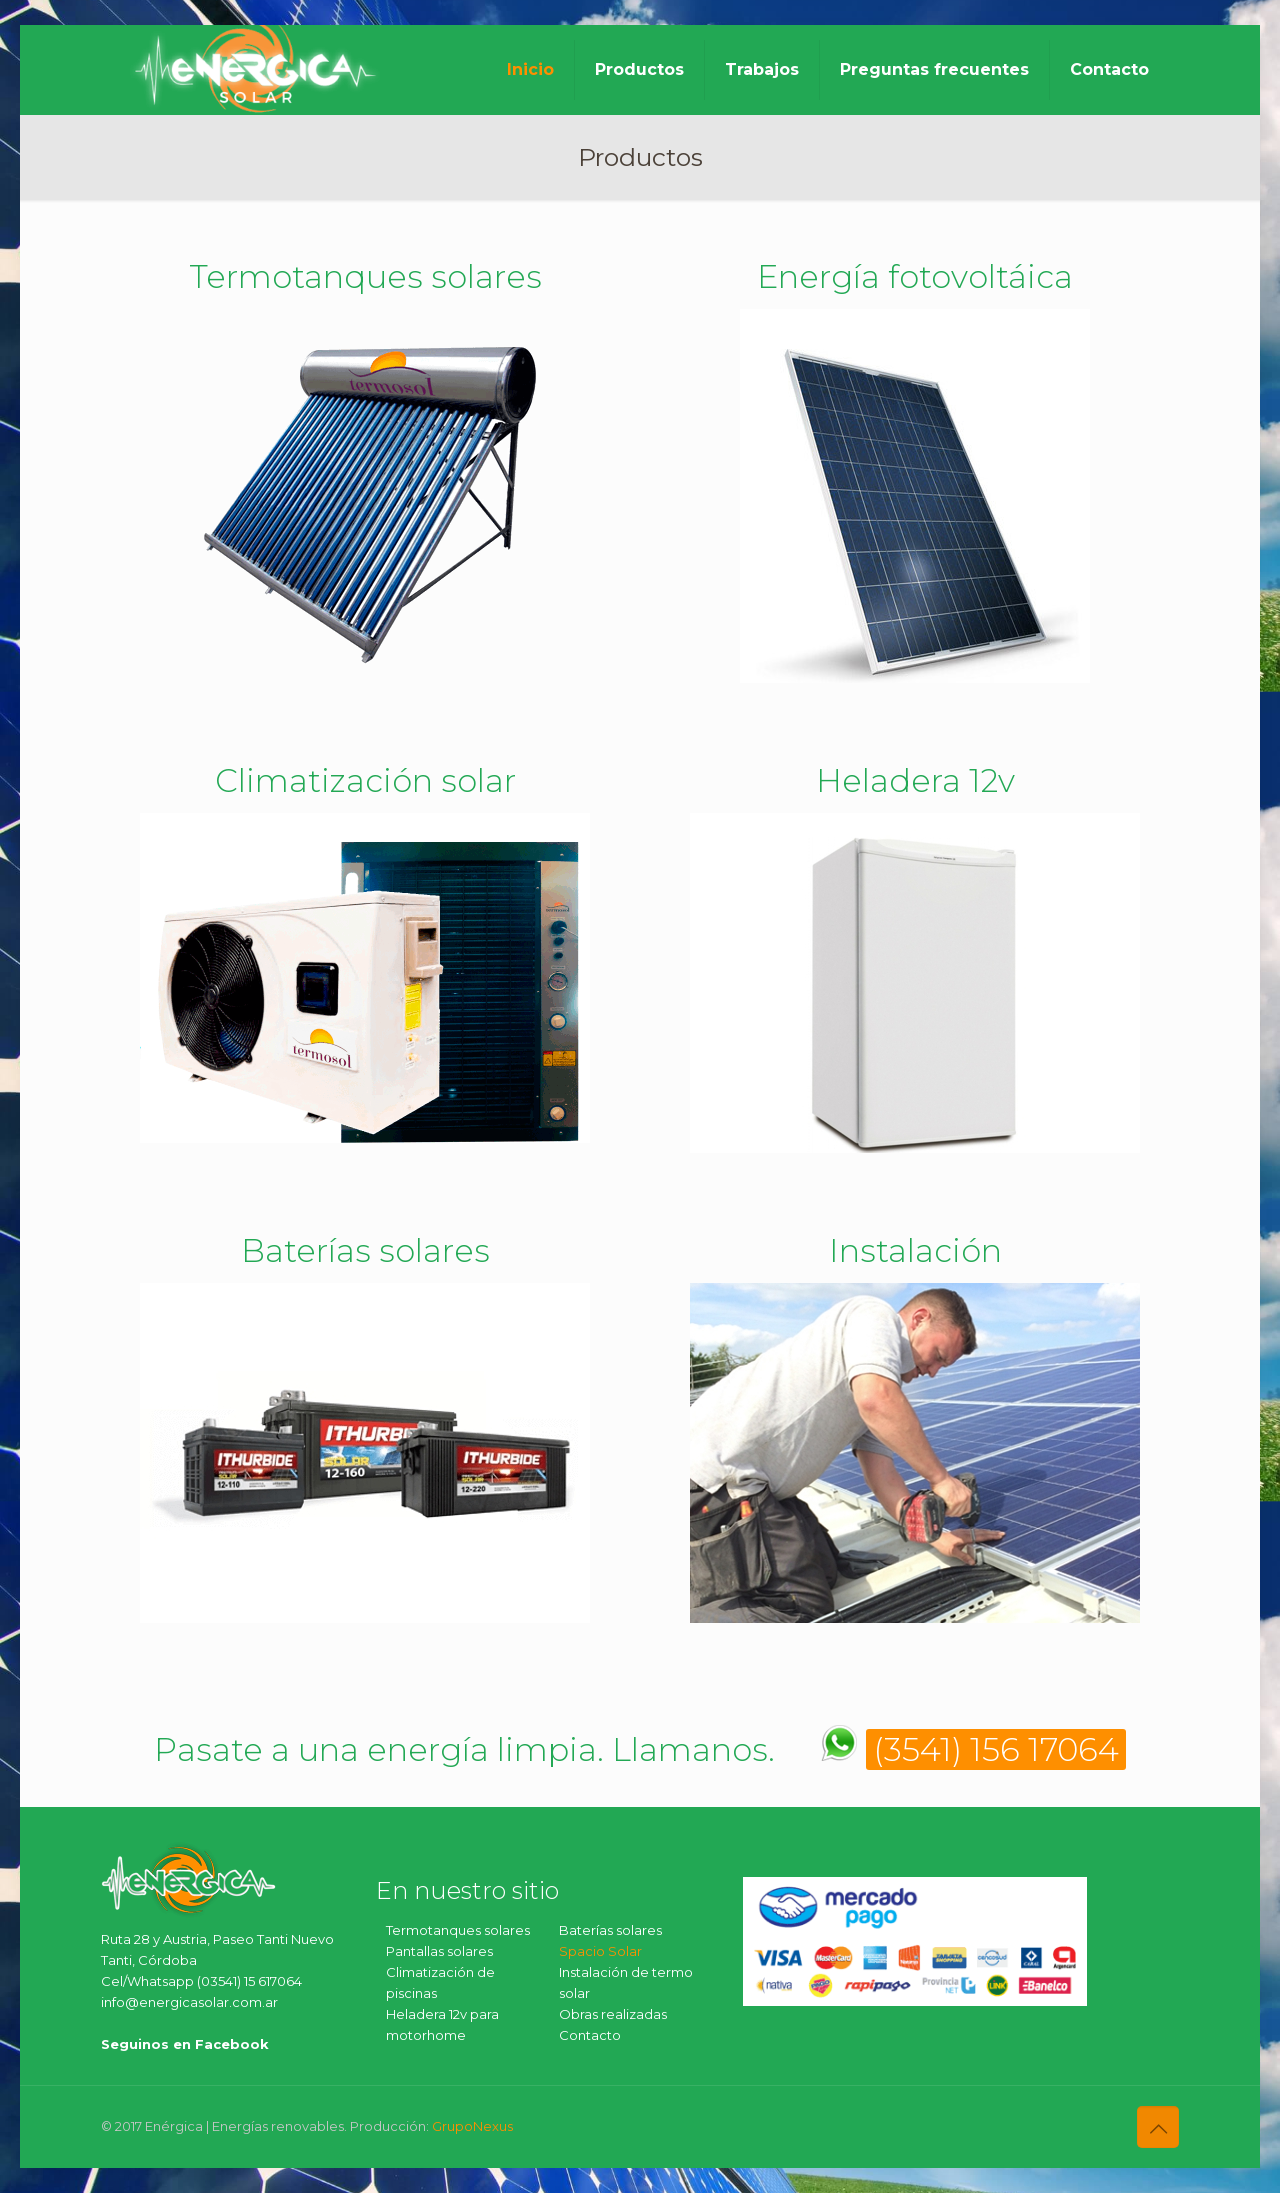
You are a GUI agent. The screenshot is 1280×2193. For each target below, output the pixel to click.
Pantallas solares (439, 1951)
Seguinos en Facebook (185, 2044)
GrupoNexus (472, 2126)
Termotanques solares (458, 1930)
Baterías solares (610, 1930)
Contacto (590, 2035)
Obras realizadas (613, 2014)
